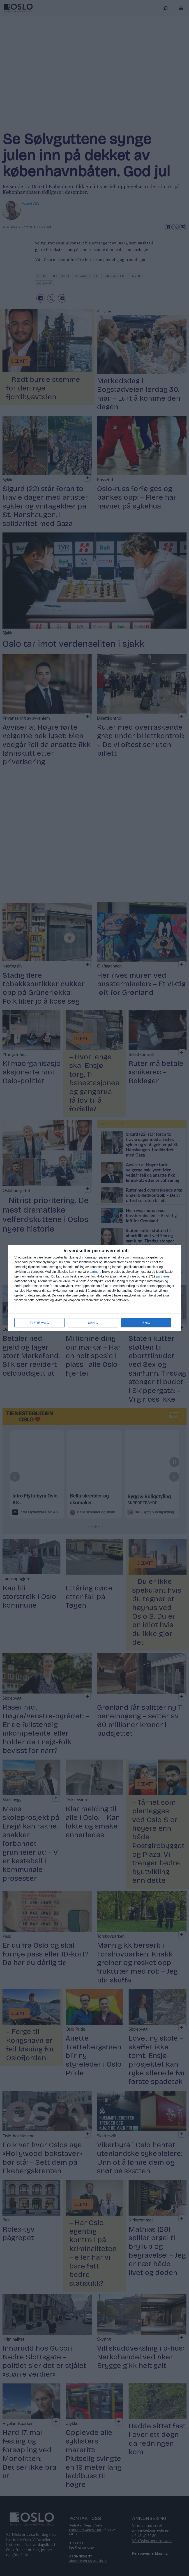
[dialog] (94, 1288)
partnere (95, 1271)
